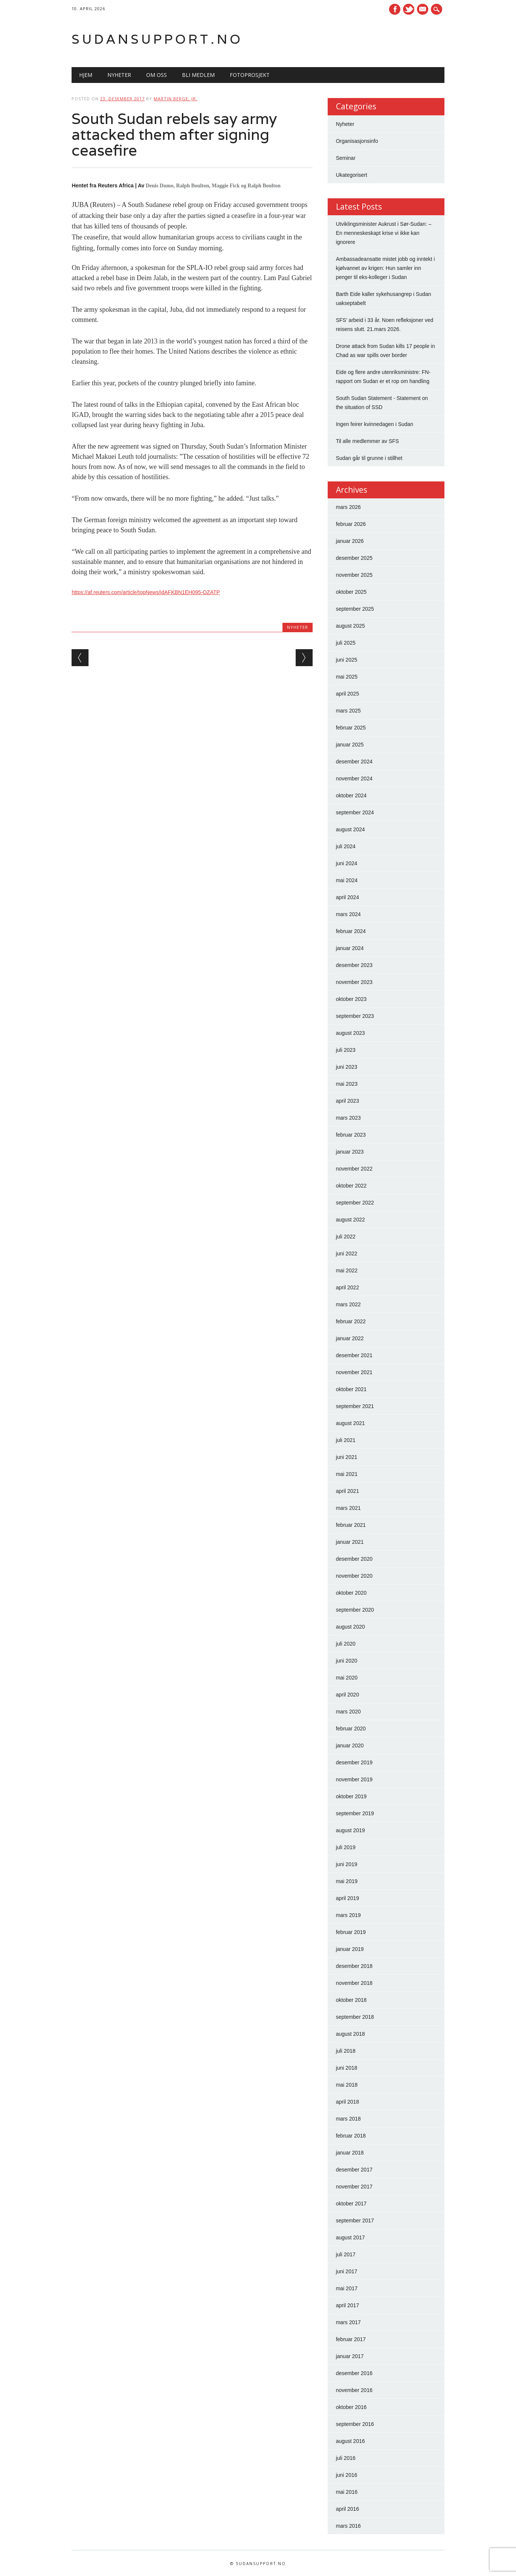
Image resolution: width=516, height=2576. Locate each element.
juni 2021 (346, 1457)
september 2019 (355, 1813)
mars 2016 (348, 2526)
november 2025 (354, 575)
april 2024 (347, 897)
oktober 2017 (351, 2204)
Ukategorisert (351, 175)
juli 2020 (346, 1644)
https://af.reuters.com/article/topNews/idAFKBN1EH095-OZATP (146, 592)
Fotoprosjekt (250, 74)
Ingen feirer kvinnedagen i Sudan (374, 424)
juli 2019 (346, 1847)
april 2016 (347, 2509)
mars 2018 (348, 2119)
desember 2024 (354, 762)
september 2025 (355, 609)
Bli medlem (198, 74)
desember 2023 (354, 965)
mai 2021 (347, 1474)
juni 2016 (346, 2475)
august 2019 (350, 1830)
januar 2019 (350, 1949)
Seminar (346, 158)
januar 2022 (350, 1338)
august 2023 (350, 1033)
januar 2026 (350, 541)
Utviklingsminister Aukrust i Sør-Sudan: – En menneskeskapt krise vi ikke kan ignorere (384, 233)
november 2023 (354, 982)
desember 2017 (354, 2170)
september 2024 (355, 812)
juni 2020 (346, 1661)
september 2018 (355, 2017)
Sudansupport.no (157, 39)
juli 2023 (346, 1050)
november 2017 (354, 2187)
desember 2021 (354, 1355)
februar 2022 (351, 1321)
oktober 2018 (351, 2000)
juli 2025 (346, 643)
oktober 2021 (351, 1389)
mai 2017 (347, 2288)
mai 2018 (347, 2085)
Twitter (408, 9)
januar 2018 (350, 2153)
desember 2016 (354, 2373)
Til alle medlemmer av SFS (367, 441)
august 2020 (350, 1627)
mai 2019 (347, 1881)
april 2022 (347, 1287)
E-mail (423, 10)
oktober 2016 (351, 2407)
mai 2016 (347, 2492)
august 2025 (350, 626)
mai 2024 (347, 880)
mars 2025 (348, 711)
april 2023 (347, 1101)
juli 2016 (346, 2458)
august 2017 (350, 2237)
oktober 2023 (351, 999)
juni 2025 (346, 660)
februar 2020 (351, 1729)
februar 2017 (351, 2339)
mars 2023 (348, 1118)
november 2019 (354, 1779)
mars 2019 (348, 1915)
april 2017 (347, 2305)
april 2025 (347, 694)
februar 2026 (351, 524)
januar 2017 (350, 2356)
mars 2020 (348, 1712)
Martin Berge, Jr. (175, 98)
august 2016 (350, 2441)
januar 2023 (350, 1152)
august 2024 (350, 829)
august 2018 (350, 2034)
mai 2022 (347, 1270)
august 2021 (350, 1423)
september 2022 (355, 1203)
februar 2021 (351, 1525)
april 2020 (347, 1695)
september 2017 (355, 2220)
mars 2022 (348, 1304)
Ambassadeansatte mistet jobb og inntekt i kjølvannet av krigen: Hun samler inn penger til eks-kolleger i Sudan (385, 268)
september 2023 (355, 1016)
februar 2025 (351, 728)
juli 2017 (346, 2254)
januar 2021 (350, 1542)
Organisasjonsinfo (357, 141)
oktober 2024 (351, 795)
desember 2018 (354, 1966)
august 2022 (350, 1220)
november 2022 (354, 1169)
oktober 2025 (351, 592)
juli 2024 (346, 846)
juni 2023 (346, 1067)
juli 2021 (346, 1440)
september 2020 (355, 1610)
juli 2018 (346, 2051)
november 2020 (354, 1576)
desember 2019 (354, 1762)
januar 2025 (350, 745)
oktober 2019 (351, 1796)
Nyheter (119, 74)
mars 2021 (348, 1508)
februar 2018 (351, 2136)
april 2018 (347, 2102)
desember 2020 (354, 1559)
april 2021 (347, 1491)
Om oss (156, 74)
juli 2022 (346, 1237)
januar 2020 (350, 1745)
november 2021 (354, 1372)
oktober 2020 (351, 1593)
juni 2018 (346, 2068)
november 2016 (354, 2390)
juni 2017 (346, 2271)
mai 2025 (347, 677)
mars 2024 (348, 914)
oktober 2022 (351, 1186)
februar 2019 (351, 1932)
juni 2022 (346, 1253)
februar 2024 (351, 931)
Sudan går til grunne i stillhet (369, 458)
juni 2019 (346, 1864)
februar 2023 (351, 1135)
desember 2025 (354, 558)
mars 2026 (348, 507)
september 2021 (355, 1406)
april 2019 (347, 1898)
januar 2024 (350, 948)
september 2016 (355, 2424)
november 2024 (354, 778)
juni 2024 (346, 863)
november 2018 (354, 1983)
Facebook (394, 9)
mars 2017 (348, 2322)
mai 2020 (347, 1678)
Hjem (85, 74)
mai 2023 (347, 1084)
